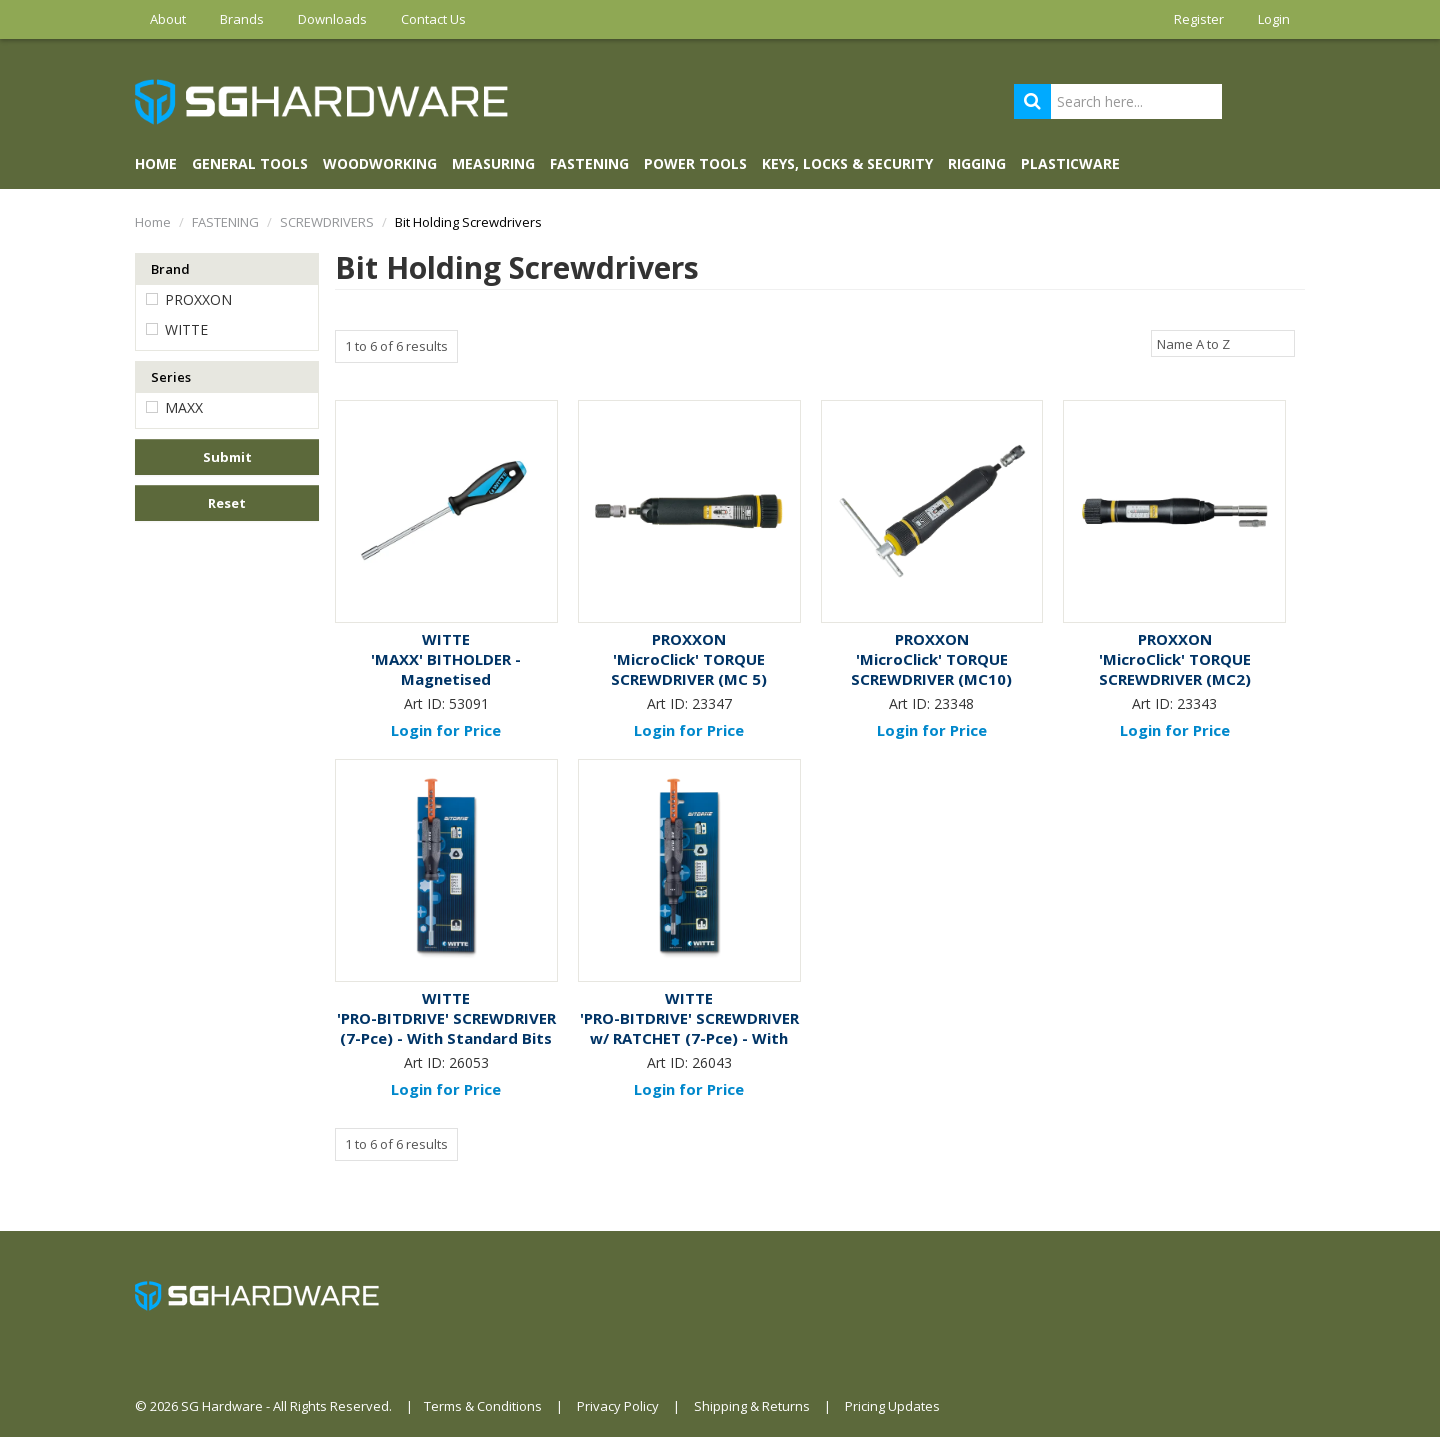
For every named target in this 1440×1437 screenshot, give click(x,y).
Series (171, 377)
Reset (227, 503)
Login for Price (446, 730)
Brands (242, 19)
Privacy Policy (618, 1406)
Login (1274, 19)
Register (1199, 19)
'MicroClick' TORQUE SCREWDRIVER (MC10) (931, 669)
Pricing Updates (892, 1406)
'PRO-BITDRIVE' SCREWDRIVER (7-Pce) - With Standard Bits (446, 1028)
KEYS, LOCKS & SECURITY (847, 163)
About (168, 19)
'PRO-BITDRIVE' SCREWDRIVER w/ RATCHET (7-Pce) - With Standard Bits (689, 1038)
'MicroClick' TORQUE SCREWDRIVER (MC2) (1175, 669)
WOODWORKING (380, 163)
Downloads (332, 19)
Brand (170, 269)
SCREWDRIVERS (327, 222)
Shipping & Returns (752, 1406)
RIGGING (977, 163)
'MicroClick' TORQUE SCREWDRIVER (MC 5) (689, 669)
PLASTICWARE (1070, 163)
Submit (227, 457)
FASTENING (589, 163)
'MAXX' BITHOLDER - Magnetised (446, 669)
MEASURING (493, 163)
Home (156, 163)
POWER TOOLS (695, 163)
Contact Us (433, 19)
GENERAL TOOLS (250, 163)
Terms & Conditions (483, 1406)
